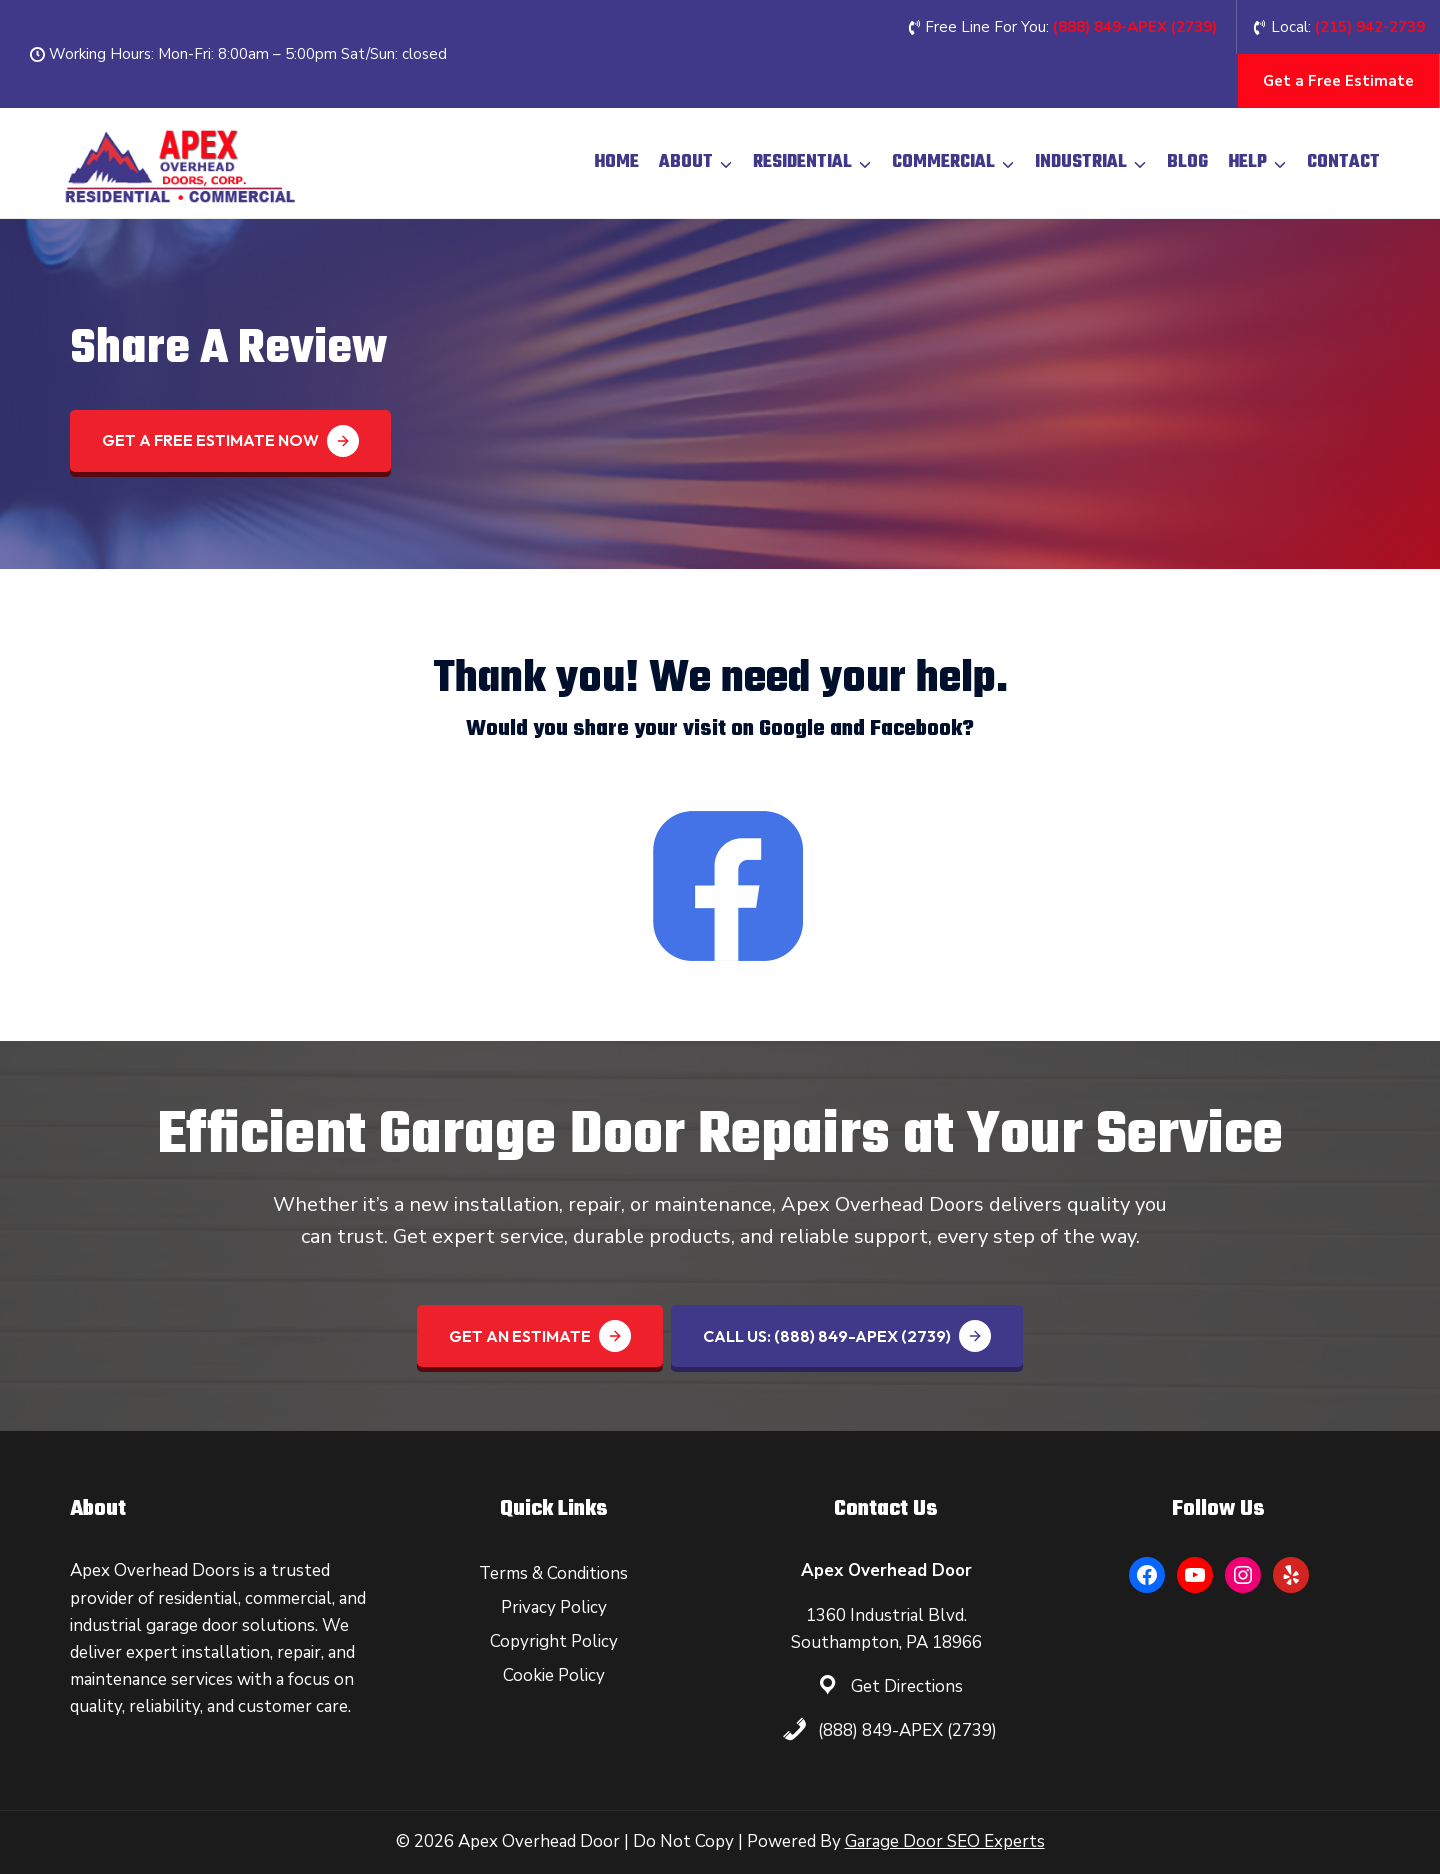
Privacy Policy (554, 1607)
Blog (1187, 162)
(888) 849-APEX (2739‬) (1135, 27)
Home (616, 162)
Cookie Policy (554, 1675)
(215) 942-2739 (1370, 27)
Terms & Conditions (553, 1573)
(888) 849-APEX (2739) (907, 1730)
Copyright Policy (554, 1641)
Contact (1343, 162)
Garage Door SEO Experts (945, 1841)
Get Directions (907, 1686)
